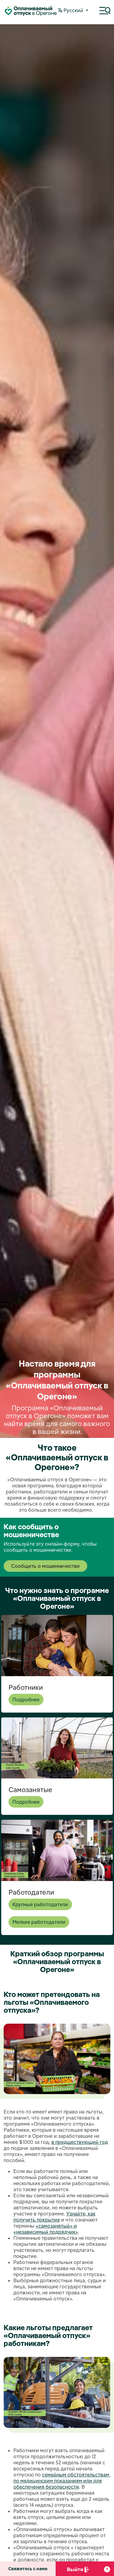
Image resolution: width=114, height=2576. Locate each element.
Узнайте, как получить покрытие (54, 2217)
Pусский (71, 11)
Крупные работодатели (40, 1904)
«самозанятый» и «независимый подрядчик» (45, 2229)
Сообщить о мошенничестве (45, 1566)
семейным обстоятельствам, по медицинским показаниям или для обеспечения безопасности (61, 2481)
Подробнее (26, 1699)
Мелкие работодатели (38, 1922)
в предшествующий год (79, 2142)
